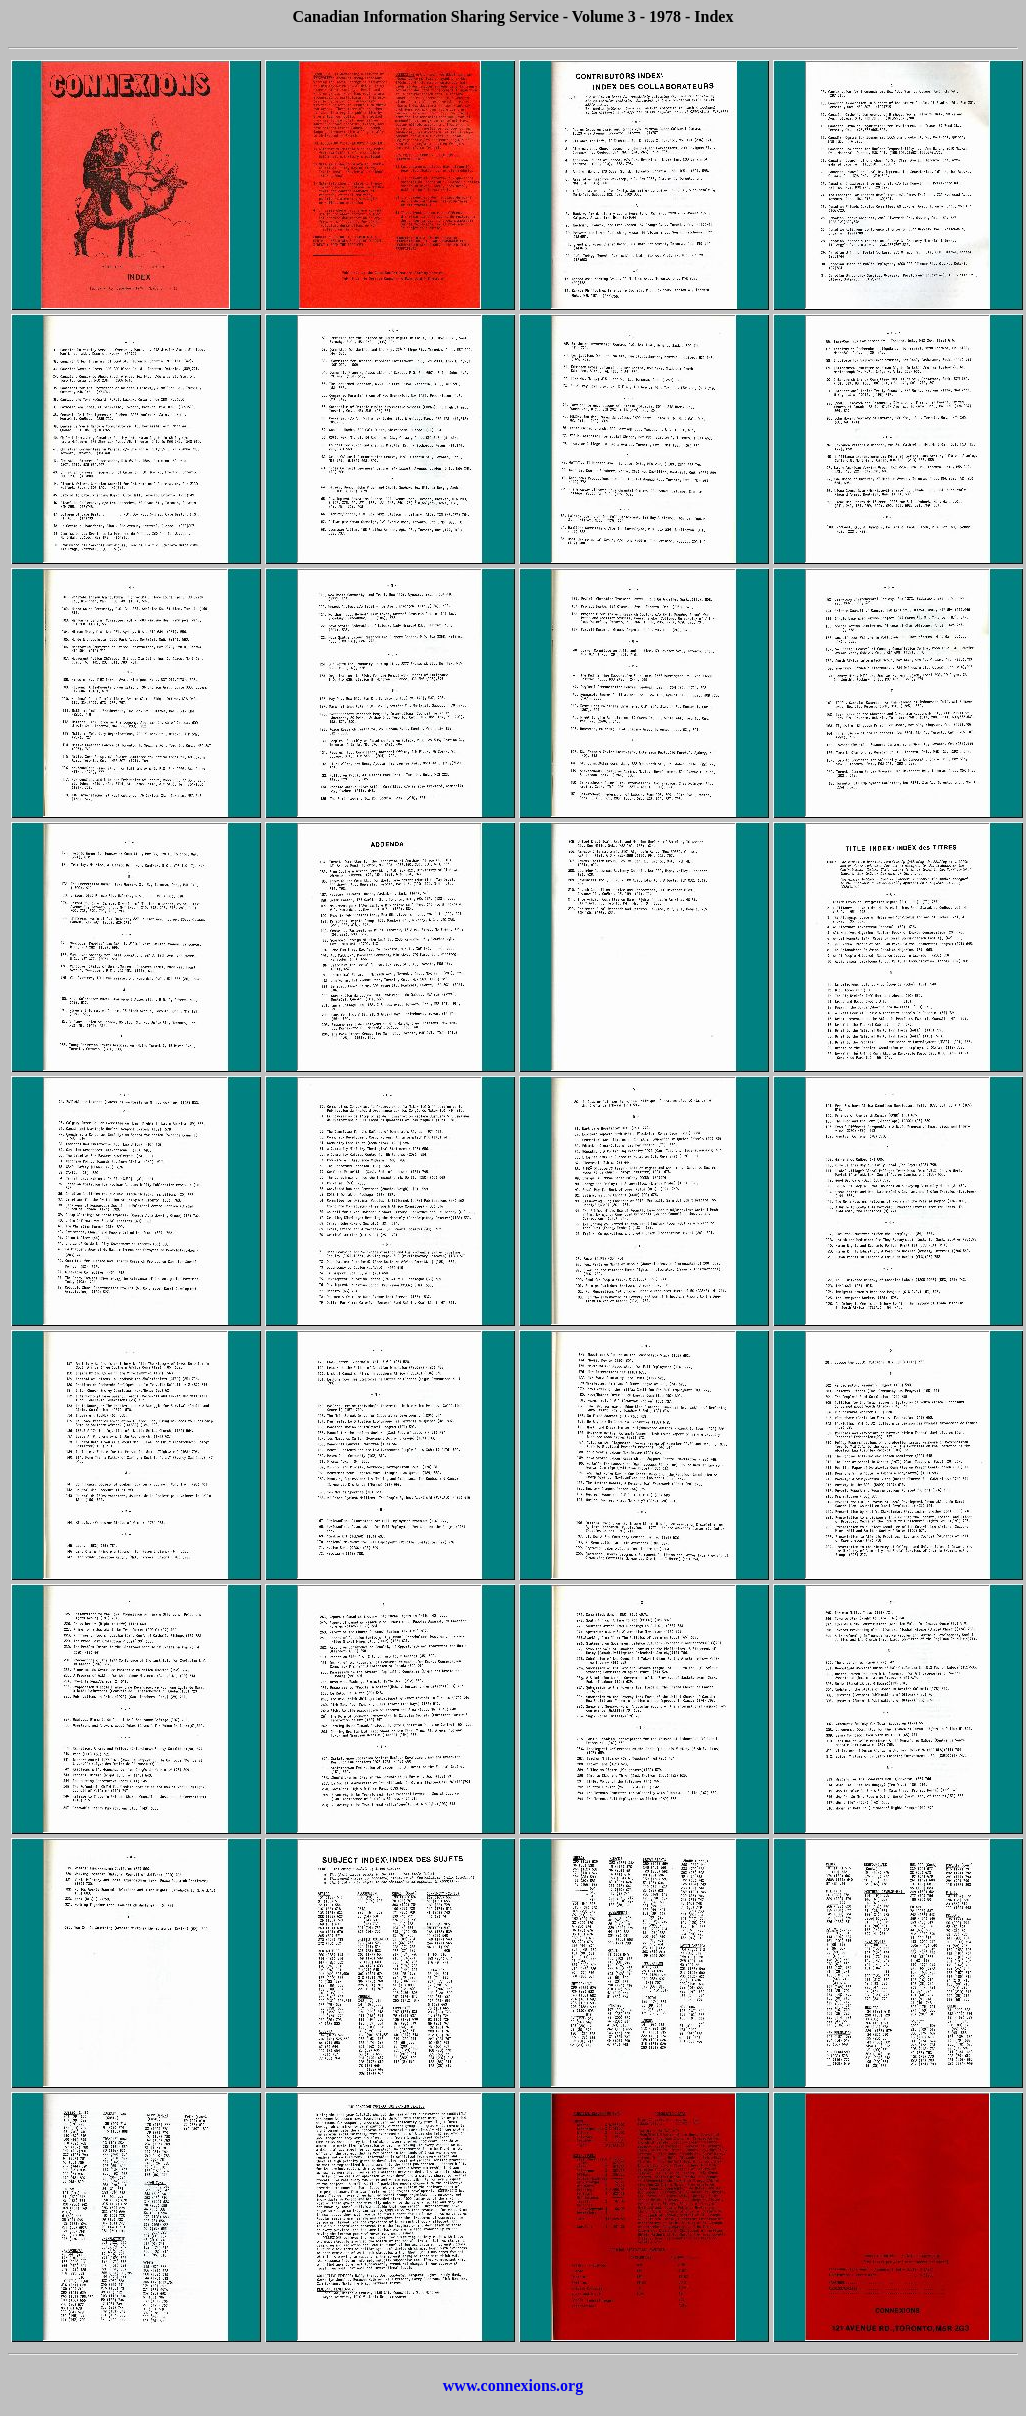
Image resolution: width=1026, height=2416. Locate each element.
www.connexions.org (513, 2385)
